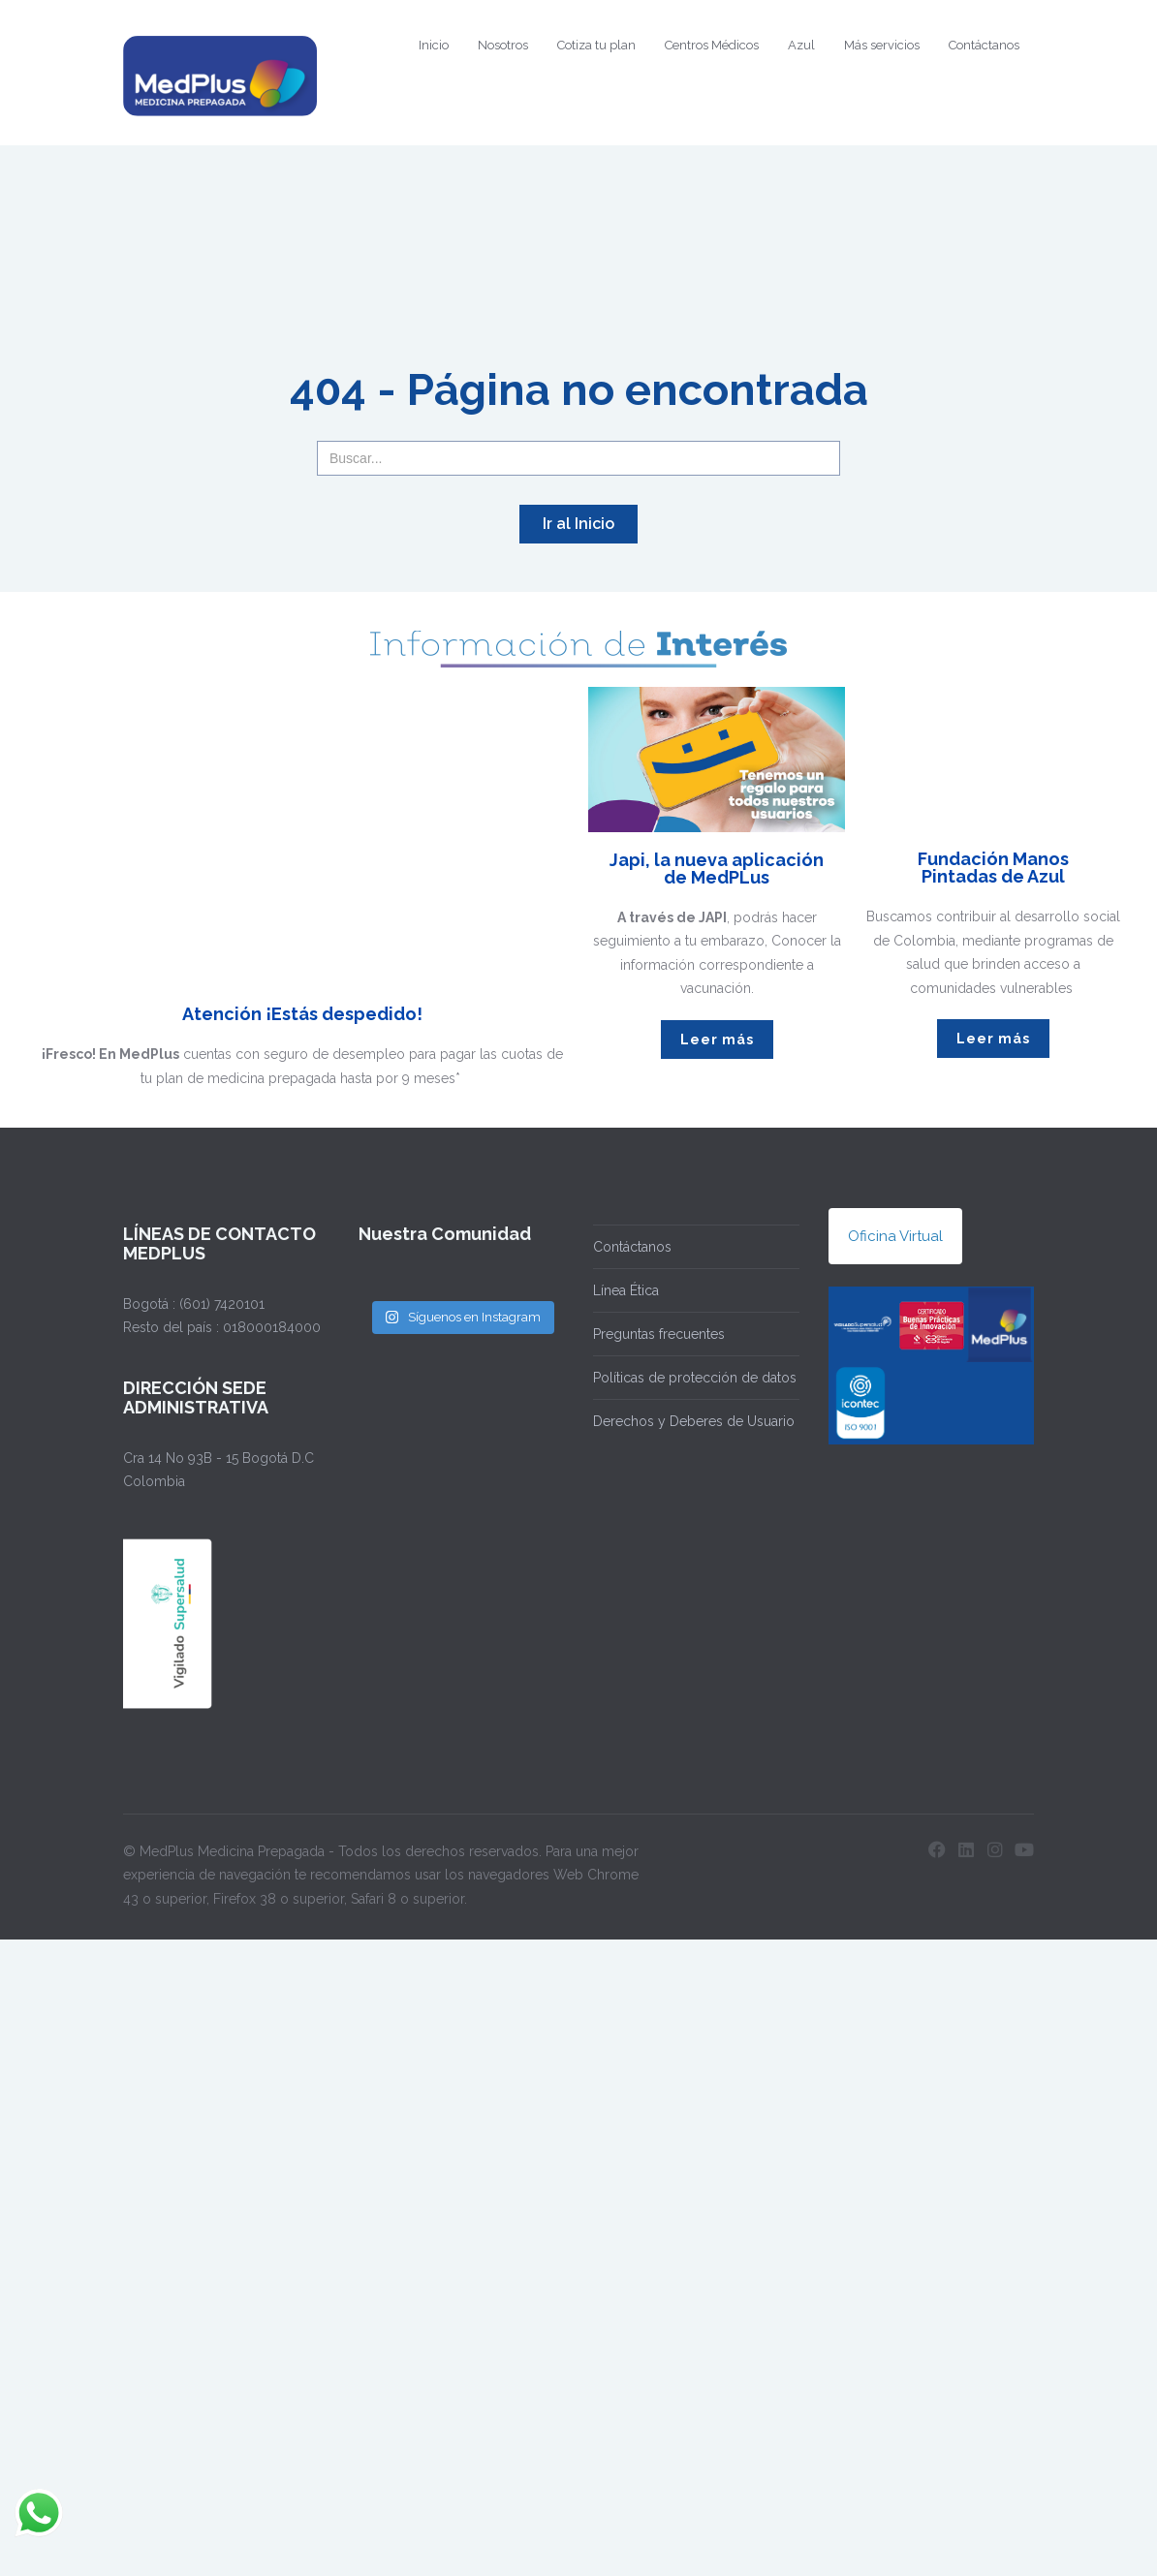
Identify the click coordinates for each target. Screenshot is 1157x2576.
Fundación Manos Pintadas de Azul (993, 867)
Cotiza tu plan (596, 45)
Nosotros (503, 45)
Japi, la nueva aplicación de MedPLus (717, 868)
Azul (801, 45)
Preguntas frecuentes (659, 1334)
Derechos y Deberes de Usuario (694, 1421)
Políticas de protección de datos (695, 1377)
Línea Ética (626, 1290)
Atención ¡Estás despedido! (302, 1014)
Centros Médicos (712, 45)
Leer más (717, 1039)
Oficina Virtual (895, 1236)
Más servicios (882, 45)
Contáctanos (984, 45)
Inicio (434, 45)
